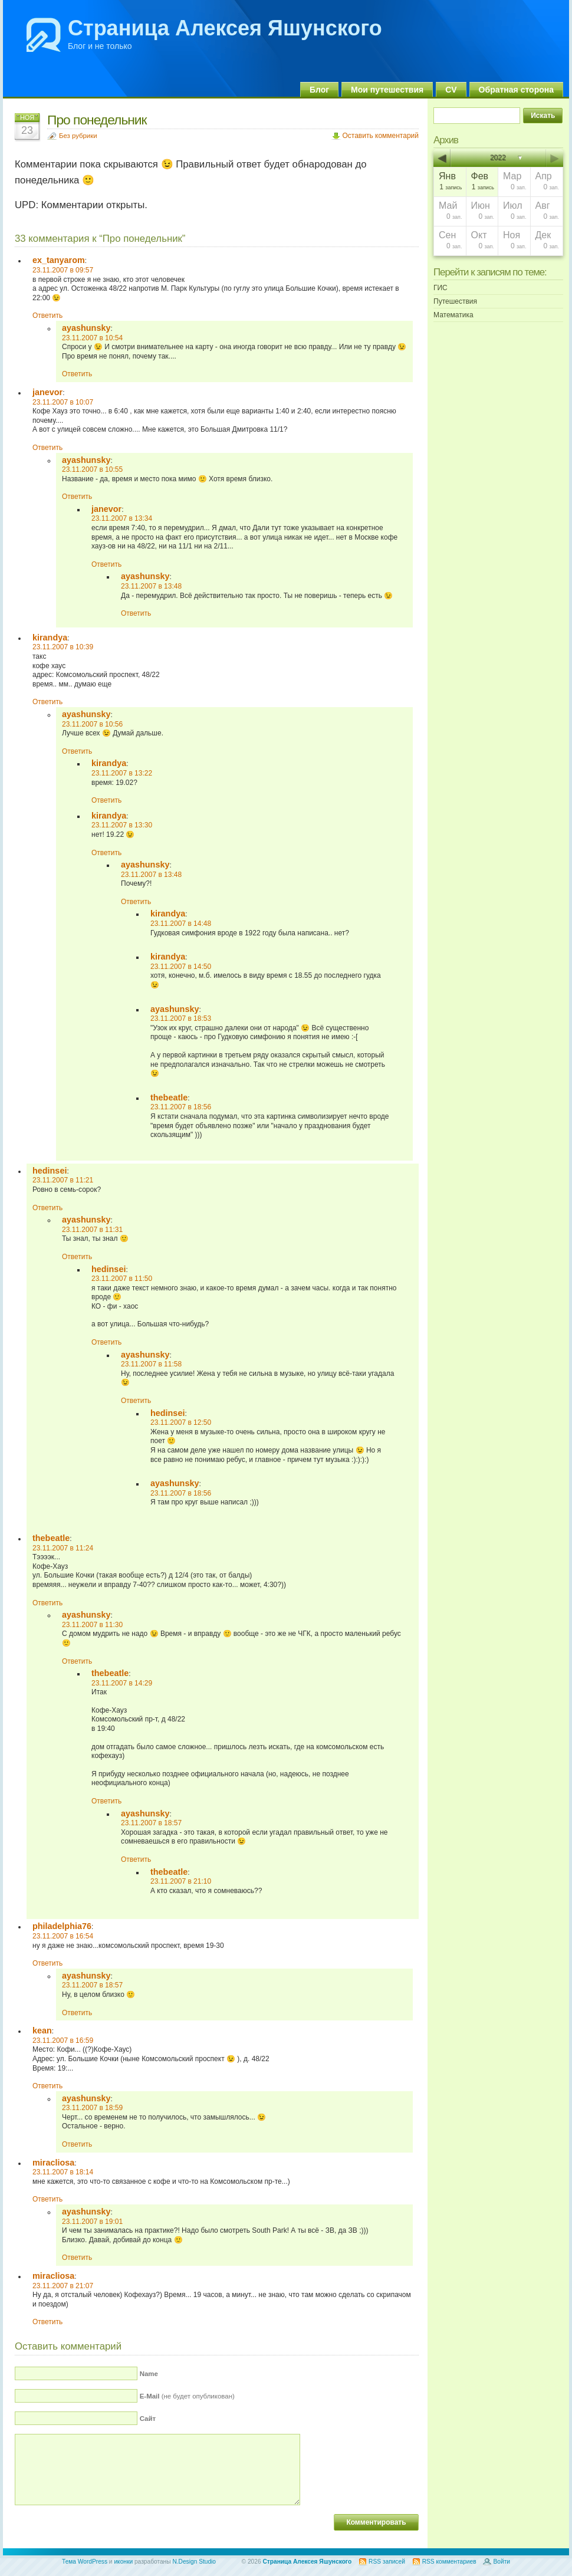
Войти (501, 2561)
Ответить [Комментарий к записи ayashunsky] (77, 374)
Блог (319, 89)
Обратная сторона (516, 89)
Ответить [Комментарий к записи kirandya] (47, 702)
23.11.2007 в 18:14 (62, 2172)
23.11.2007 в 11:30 (92, 1625)
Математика (453, 315)
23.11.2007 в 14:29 (121, 1683)
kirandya (49, 637)
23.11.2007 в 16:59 (62, 2040)
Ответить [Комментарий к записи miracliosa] (47, 2199)
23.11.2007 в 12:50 (180, 1422)
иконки (123, 2561)
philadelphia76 (61, 1926)
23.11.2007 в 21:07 (62, 2286)
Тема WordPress (84, 2561)
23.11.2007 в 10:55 (92, 469)
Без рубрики (78, 135)
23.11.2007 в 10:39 (62, 647)
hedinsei (49, 1170)
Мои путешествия (387, 89)
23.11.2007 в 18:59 (92, 2108)
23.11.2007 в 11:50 (121, 1278)
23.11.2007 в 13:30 (121, 825)
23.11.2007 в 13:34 (121, 518)
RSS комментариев (449, 2561)
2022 (499, 158)
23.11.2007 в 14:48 (180, 923)
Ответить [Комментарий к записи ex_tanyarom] (47, 315)
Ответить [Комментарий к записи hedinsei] (47, 1208)
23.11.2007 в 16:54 (62, 1936)
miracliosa (53, 2162)
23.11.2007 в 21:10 (180, 1881)
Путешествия (455, 301)
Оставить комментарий (380, 136)
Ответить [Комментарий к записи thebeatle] (47, 1603)
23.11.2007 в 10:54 (92, 338)
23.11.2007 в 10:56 (92, 724)
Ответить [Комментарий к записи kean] (47, 2086)
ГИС (440, 288)
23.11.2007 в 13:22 (121, 773)
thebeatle (169, 1097)
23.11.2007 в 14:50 (180, 966)
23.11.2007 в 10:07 (62, 402)
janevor (47, 392)
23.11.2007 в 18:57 (151, 1823)
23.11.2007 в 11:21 (62, 1180)
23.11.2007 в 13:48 (151, 586)
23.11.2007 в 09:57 (62, 270)
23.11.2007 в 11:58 (151, 1364)
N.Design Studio (194, 2561)
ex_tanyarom (58, 260)
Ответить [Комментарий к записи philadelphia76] (47, 1963)
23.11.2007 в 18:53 (180, 1018)
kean (42, 2030)
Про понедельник (97, 119)
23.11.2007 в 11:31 (92, 1229)
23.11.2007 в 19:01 (92, 2221)
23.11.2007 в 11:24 (62, 1548)
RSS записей (387, 2561)
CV (450, 89)
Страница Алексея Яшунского (225, 28)
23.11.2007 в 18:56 (180, 1107)
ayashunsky (86, 328)
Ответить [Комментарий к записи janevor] (47, 447)
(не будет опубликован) (187, 2396)
